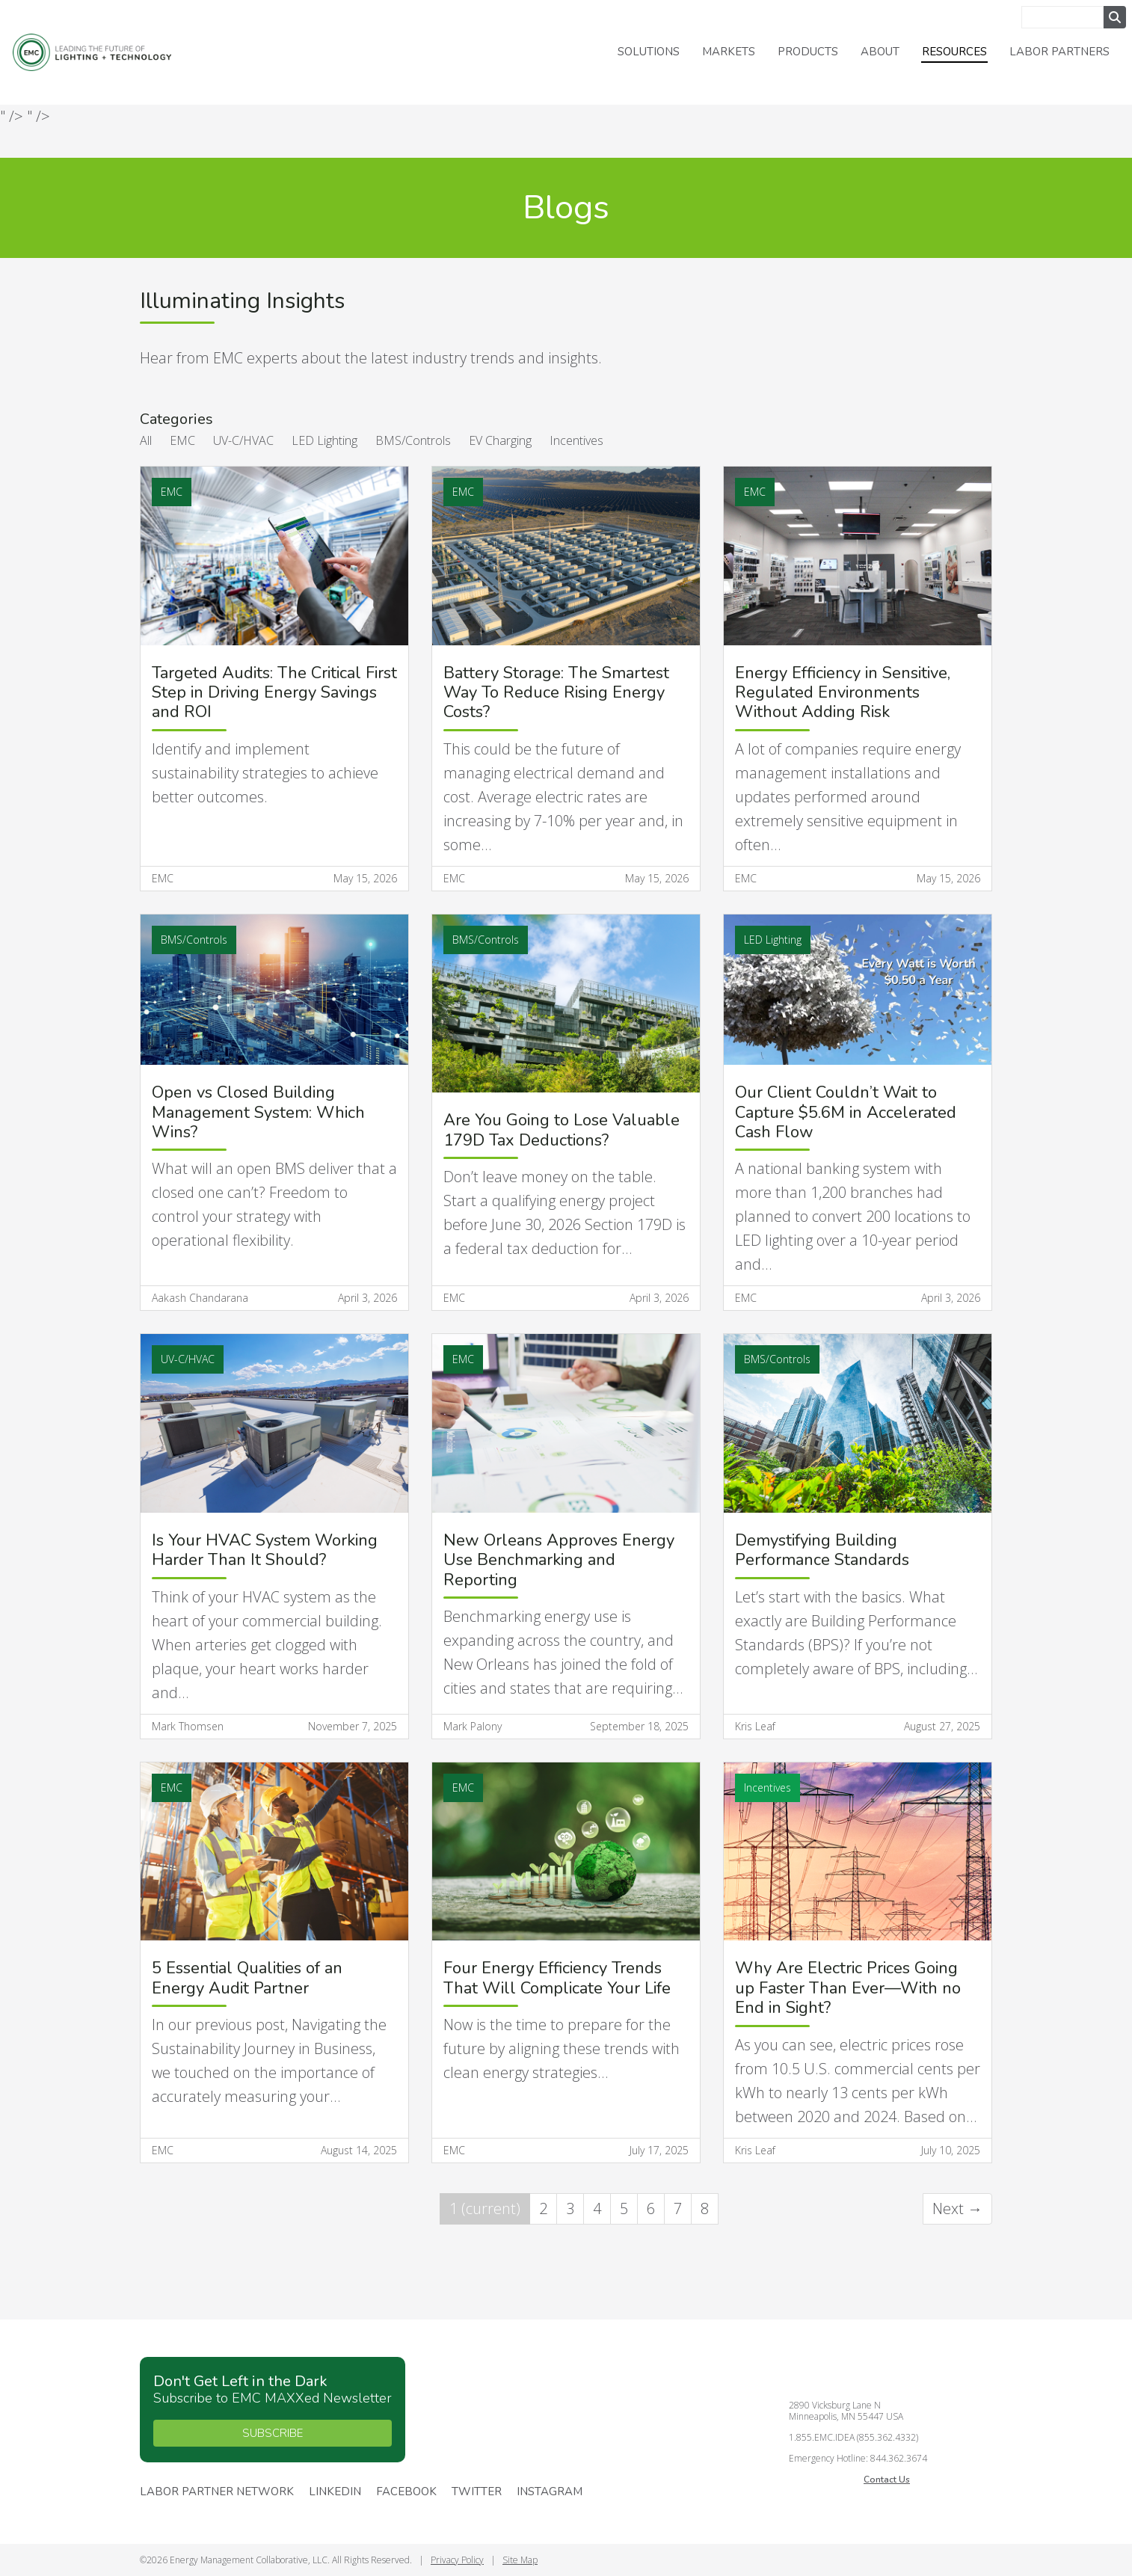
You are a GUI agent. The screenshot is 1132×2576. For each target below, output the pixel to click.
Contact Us (887, 2480)
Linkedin (335, 2492)
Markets (728, 51)
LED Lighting (324, 440)
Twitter (477, 2492)
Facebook (406, 2492)
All (146, 440)
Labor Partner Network (217, 2492)
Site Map (520, 2560)
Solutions (649, 51)
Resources (954, 51)
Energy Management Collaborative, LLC (104, 53)
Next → (957, 2208)
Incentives (576, 440)
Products (808, 51)
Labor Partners (1059, 51)
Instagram (549, 2492)
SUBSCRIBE (272, 2433)
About (880, 51)
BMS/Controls (413, 440)
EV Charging (500, 440)
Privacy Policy (457, 2560)
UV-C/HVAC (243, 440)
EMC (182, 440)
